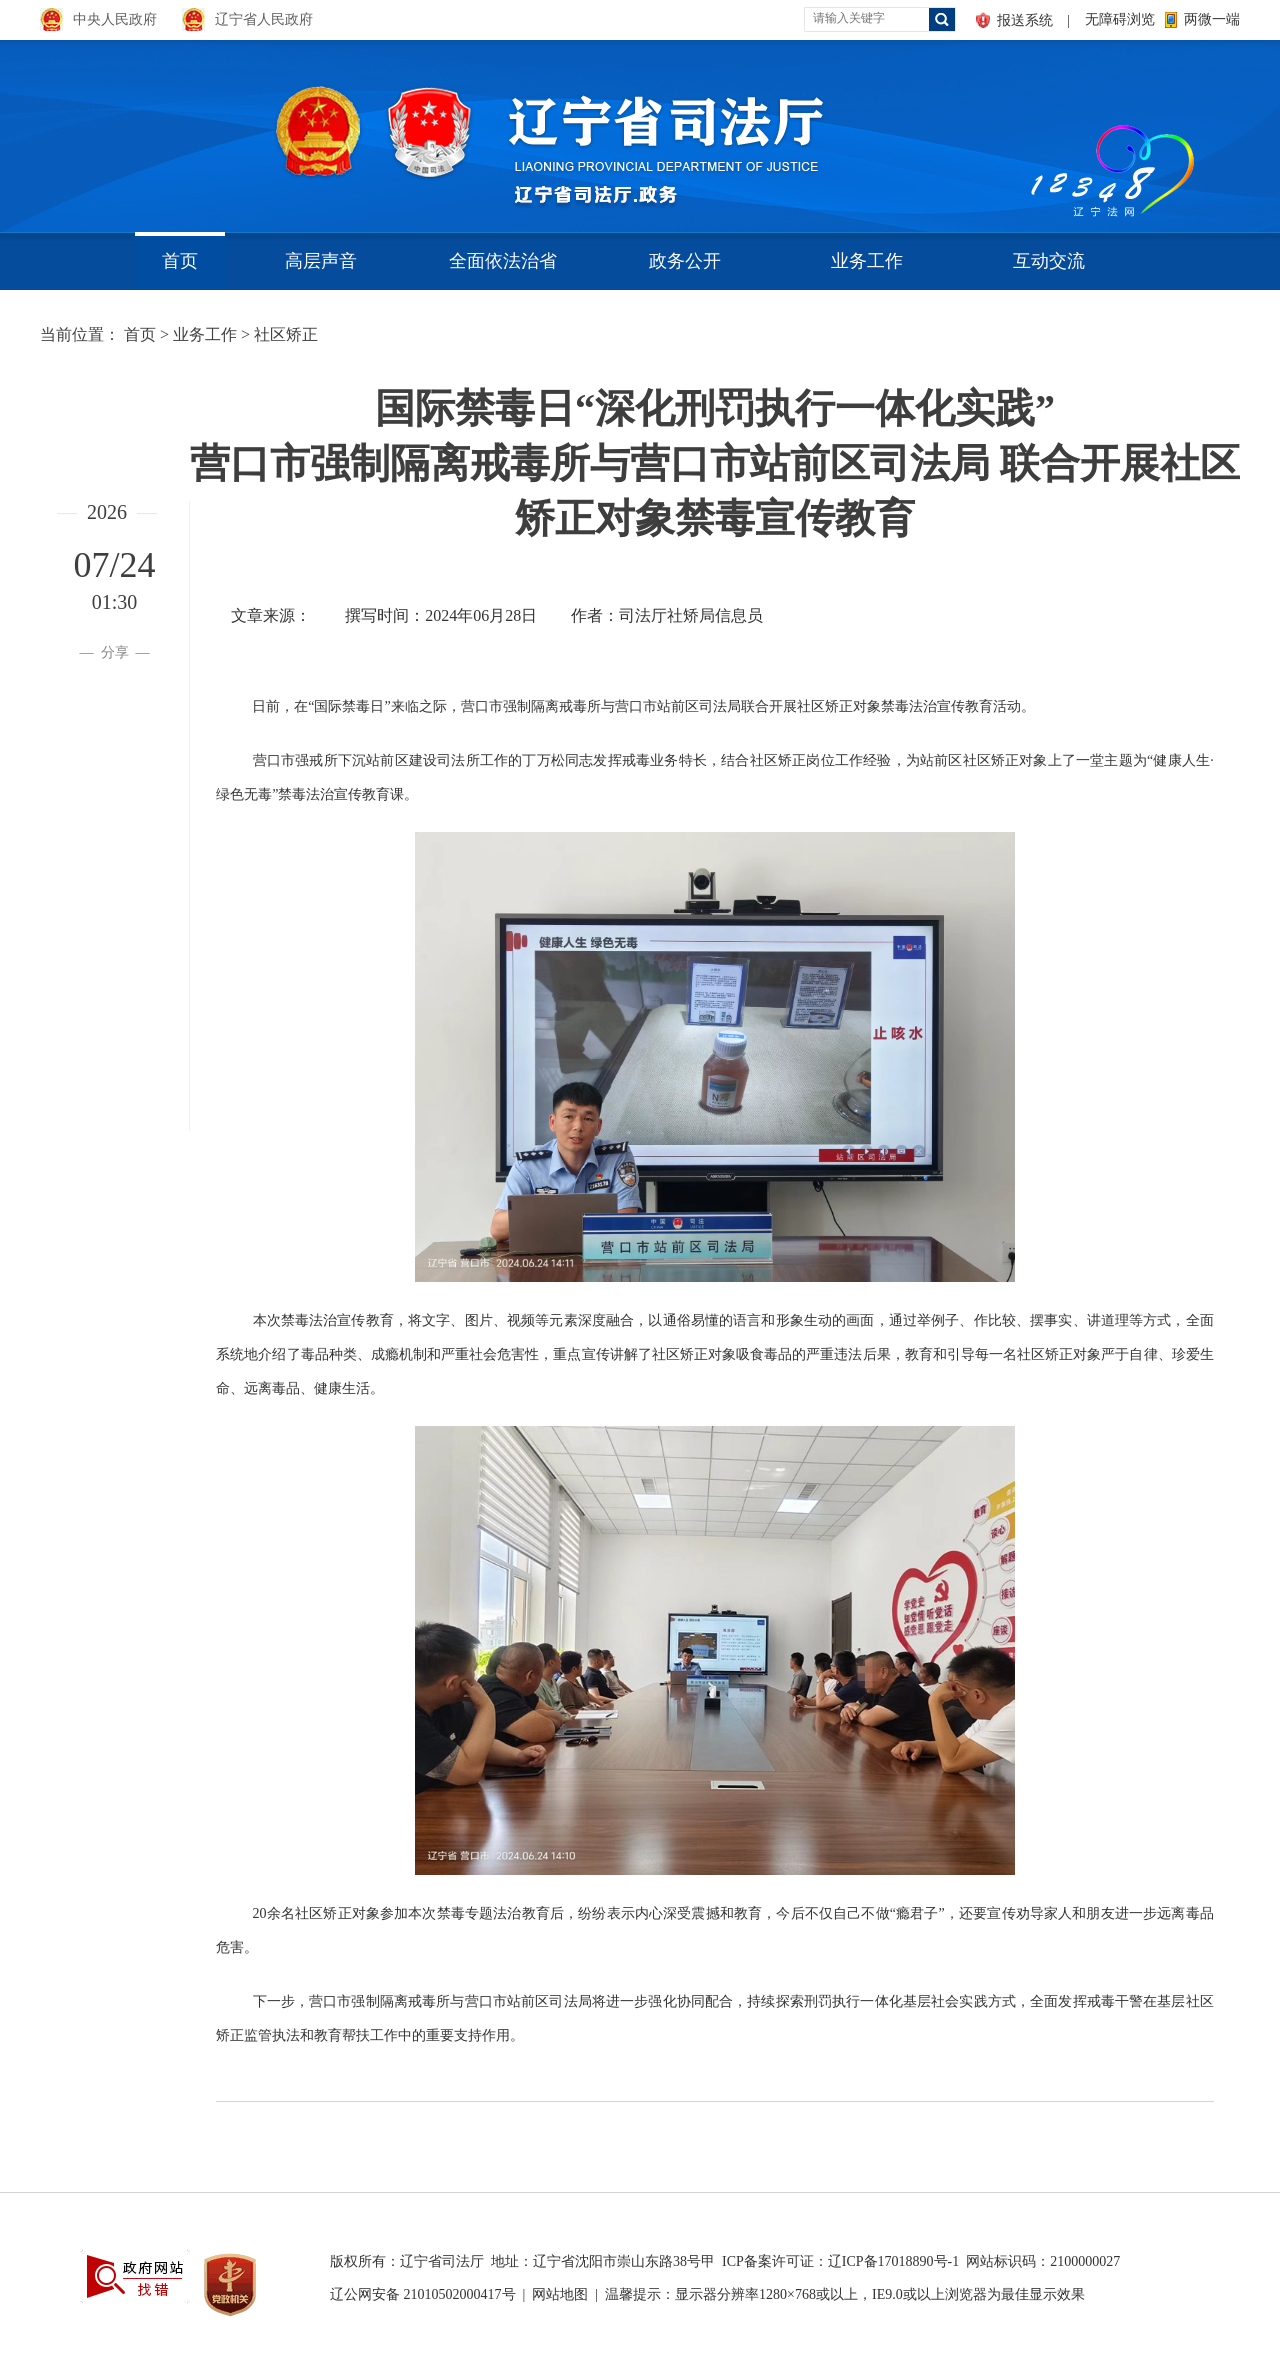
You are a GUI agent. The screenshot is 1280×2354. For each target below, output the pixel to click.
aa (1026, 129)
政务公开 (685, 261)
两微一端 (1212, 19)
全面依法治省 (503, 261)
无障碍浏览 (1120, 19)
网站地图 (560, 2294)
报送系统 (1025, 20)
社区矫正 (286, 334)
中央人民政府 (115, 19)
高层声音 (321, 261)
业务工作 (867, 261)
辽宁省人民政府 (264, 19)
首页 (180, 261)
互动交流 (1049, 261)
